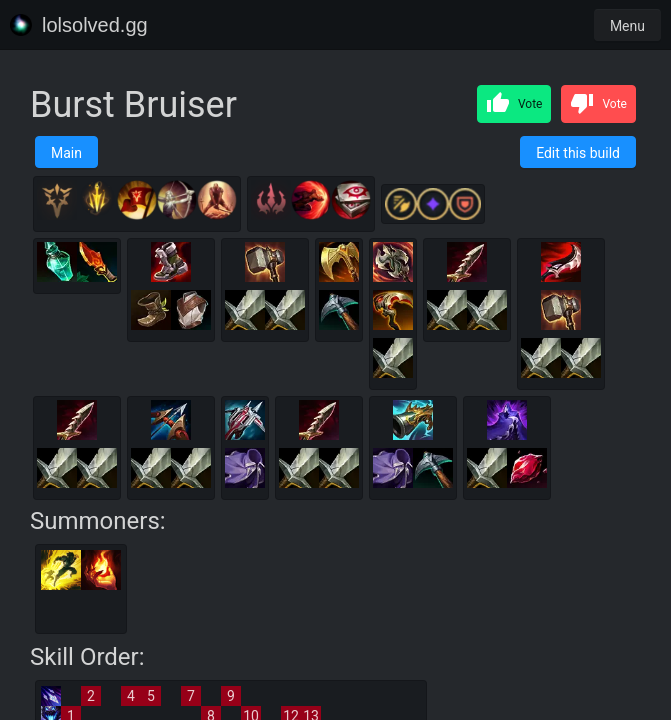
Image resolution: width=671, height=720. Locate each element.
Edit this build (578, 153)
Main (66, 153)
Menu (627, 26)
